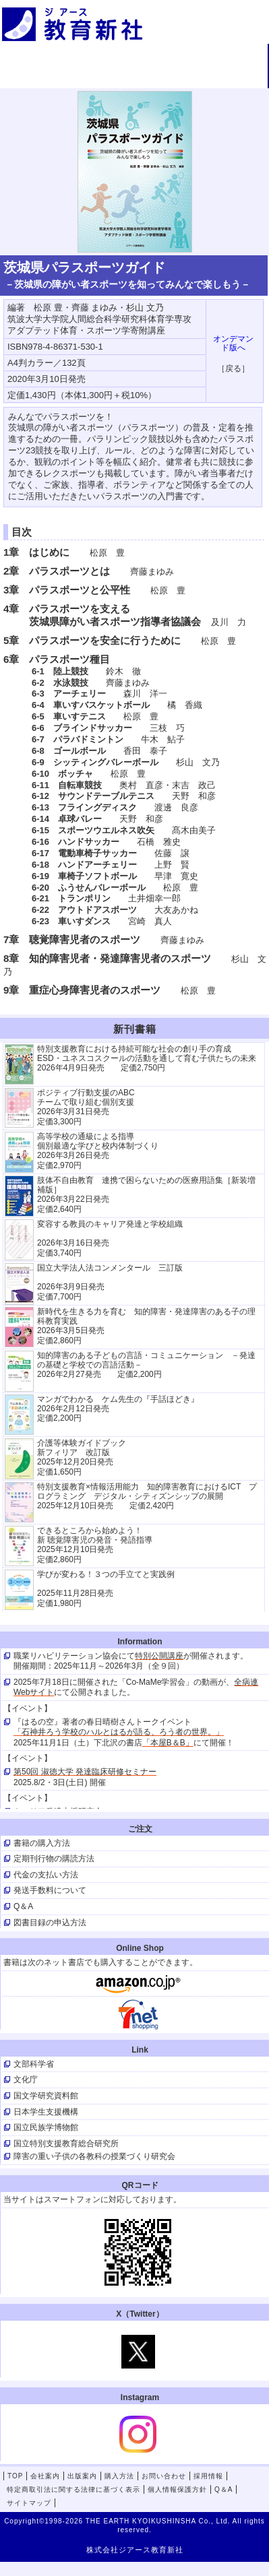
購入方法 (44, 78)
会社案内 (133, 56)
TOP (44, 56)
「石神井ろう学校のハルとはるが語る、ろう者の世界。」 (118, 1732)
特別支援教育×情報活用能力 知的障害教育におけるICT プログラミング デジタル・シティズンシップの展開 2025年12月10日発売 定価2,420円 (147, 1496)
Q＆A (223, 2489)
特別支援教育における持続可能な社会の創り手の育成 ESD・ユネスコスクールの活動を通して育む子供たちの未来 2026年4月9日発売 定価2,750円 (146, 1058)
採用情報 (223, 78)
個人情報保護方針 (177, 2489)
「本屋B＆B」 (167, 1742)
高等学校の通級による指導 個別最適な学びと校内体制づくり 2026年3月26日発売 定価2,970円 (97, 1151)
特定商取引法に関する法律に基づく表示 (73, 2489)
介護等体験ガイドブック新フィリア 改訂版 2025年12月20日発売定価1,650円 (81, 1457)
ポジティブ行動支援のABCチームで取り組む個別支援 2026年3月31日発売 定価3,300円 (86, 1107)
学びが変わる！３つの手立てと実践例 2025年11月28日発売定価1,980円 (106, 1589)
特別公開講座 (159, 1656)
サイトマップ (29, 2503)
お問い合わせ (133, 78)
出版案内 (223, 56)
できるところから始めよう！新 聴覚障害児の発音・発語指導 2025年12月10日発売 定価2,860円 (94, 1545)
